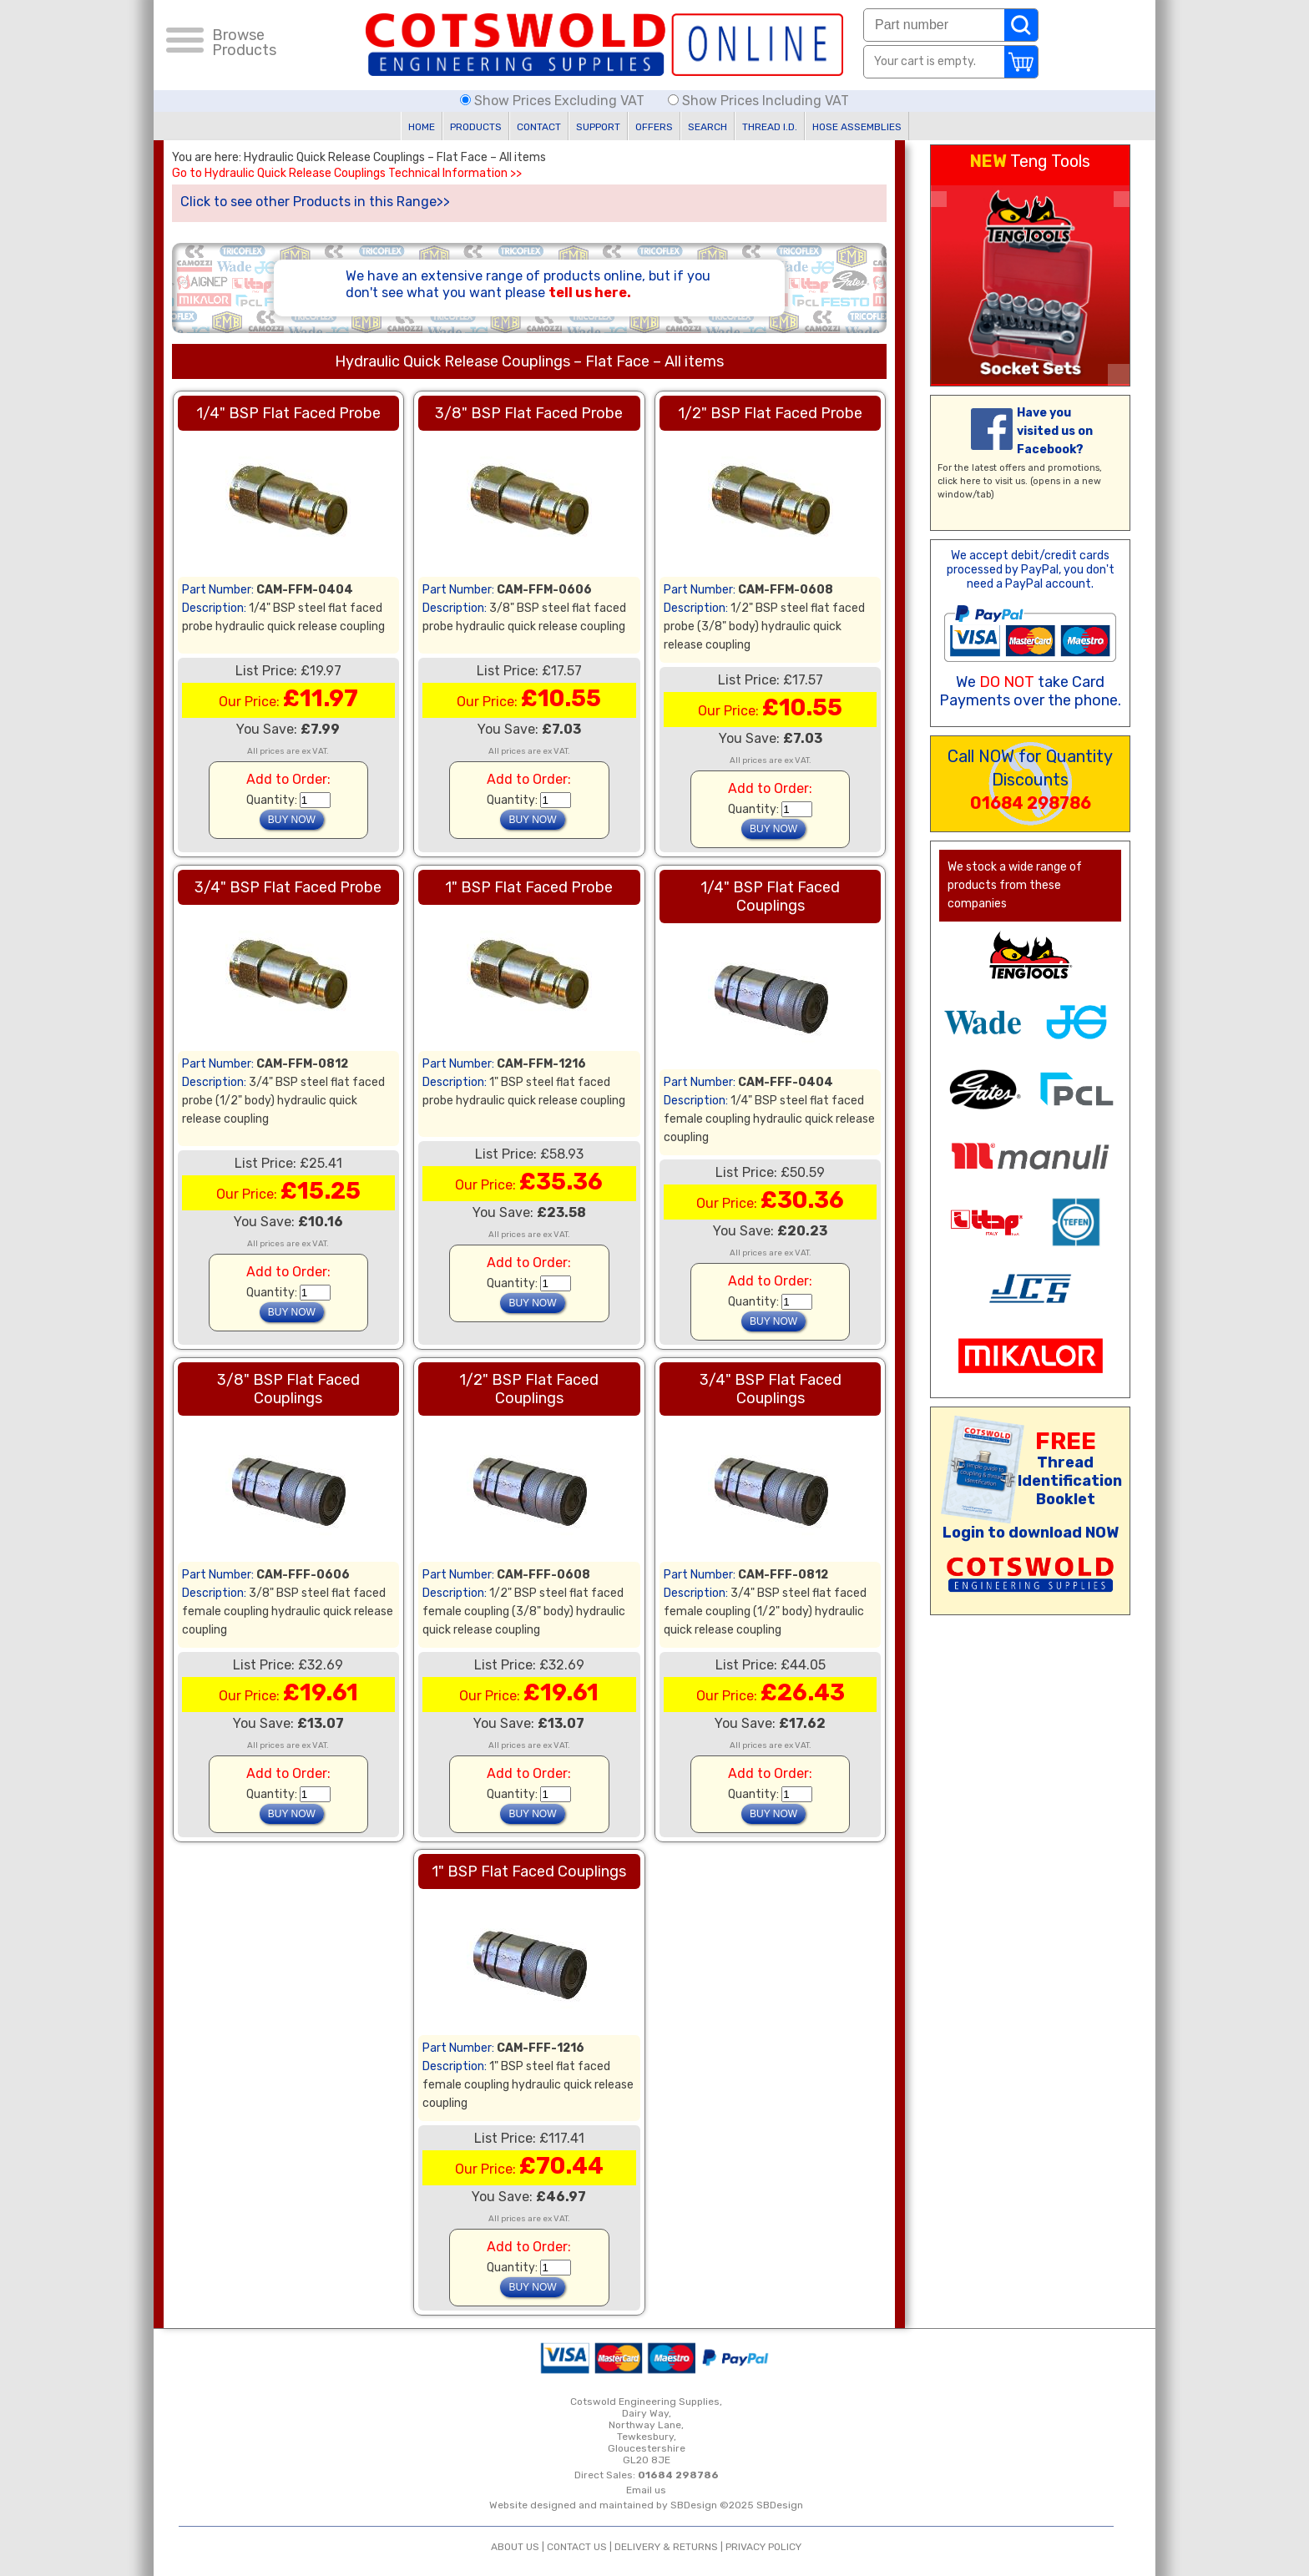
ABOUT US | (519, 2547)
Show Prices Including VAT (758, 101)
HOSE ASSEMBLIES (857, 127)
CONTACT (539, 127)
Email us (646, 2490)
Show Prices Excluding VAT (554, 101)
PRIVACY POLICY (763, 2547)
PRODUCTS (476, 127)
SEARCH (707, 127)
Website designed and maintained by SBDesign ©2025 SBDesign (646, 2505)
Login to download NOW (1031, 1532)
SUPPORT (598, 127)
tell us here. (589, 293)
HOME (421, 127)
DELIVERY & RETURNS (666, 2547)
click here (959, 481)
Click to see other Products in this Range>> (315, 202)
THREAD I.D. (769, 127)
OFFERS (654, 127)
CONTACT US (577, 2547)
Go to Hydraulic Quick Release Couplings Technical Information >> (347, 173)
